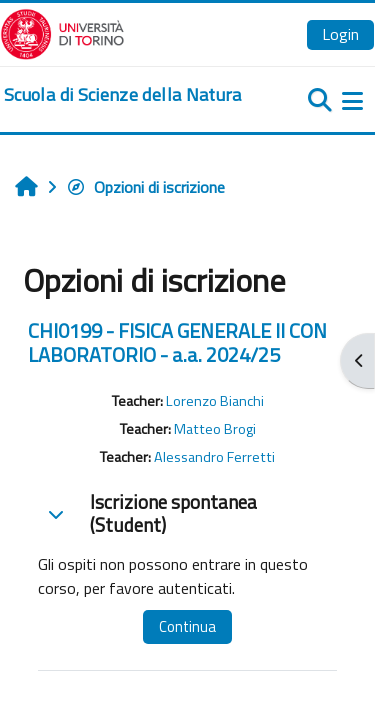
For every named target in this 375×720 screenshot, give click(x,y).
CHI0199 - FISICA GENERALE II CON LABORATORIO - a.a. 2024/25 (177, 342)
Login (340, 34)
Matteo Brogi (215, 429)
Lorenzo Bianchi (215, 401)
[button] (56, 514)
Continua (187, 626)
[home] (123, 95)
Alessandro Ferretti (214, 457)
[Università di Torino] (62, 32)
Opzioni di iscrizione (145, 187)
